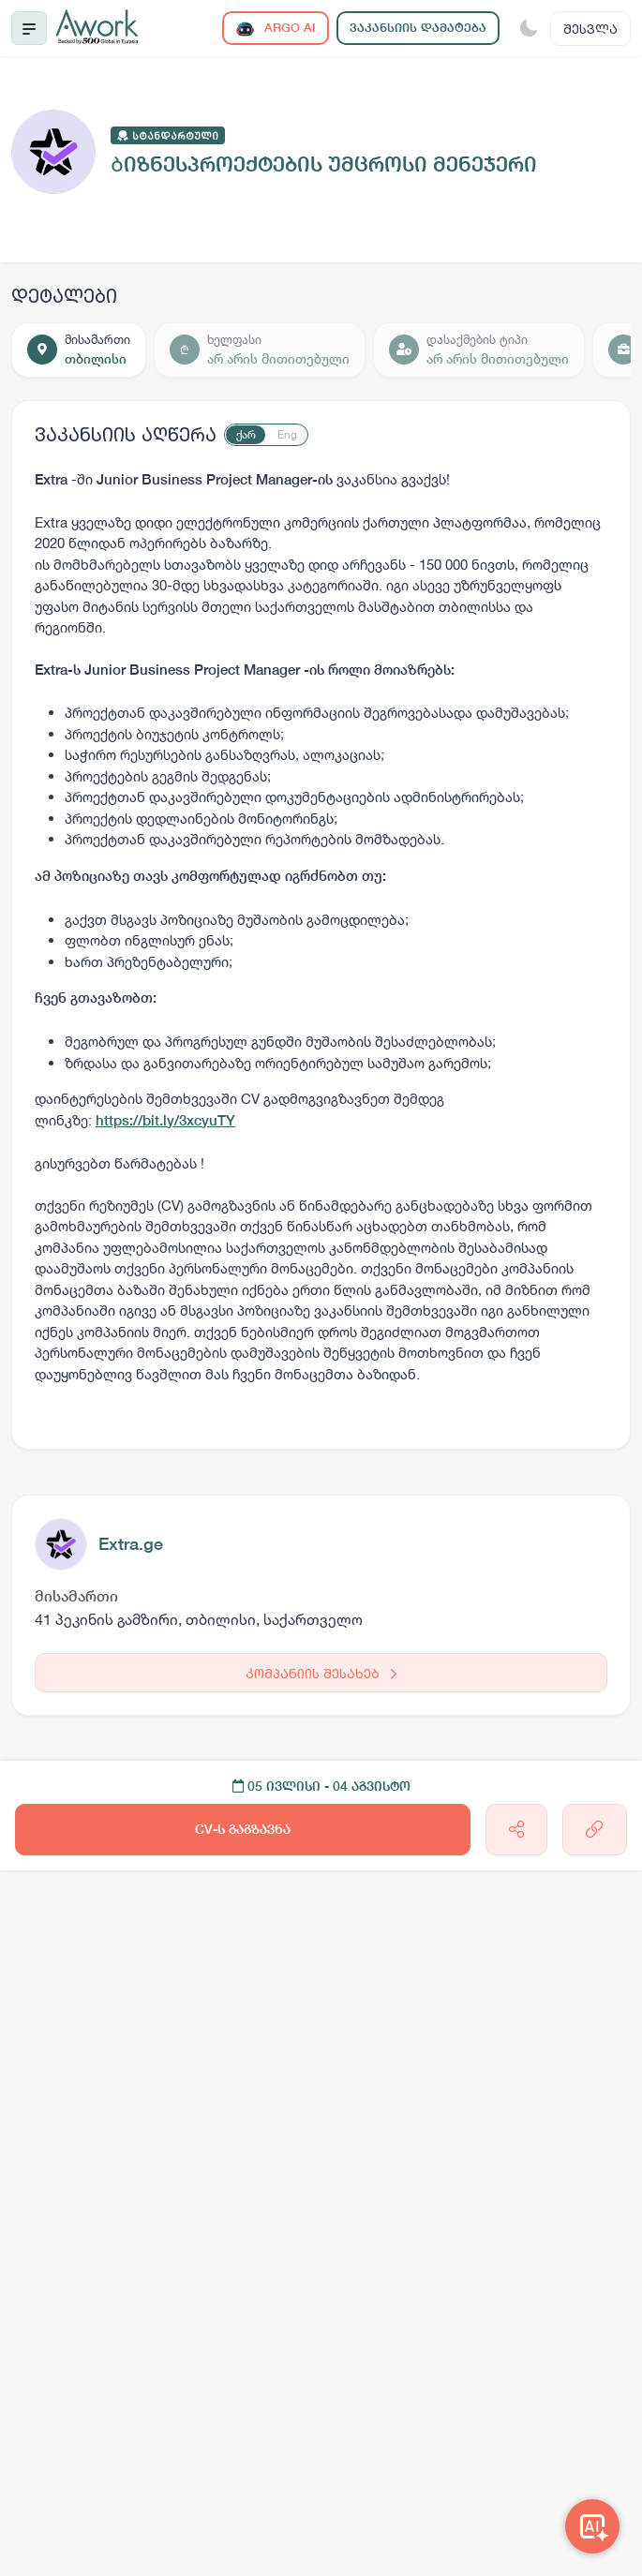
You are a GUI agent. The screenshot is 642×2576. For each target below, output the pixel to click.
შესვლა (590, 29)
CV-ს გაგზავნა (243, 1829)
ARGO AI (275, 29)
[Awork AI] (592, 2526)
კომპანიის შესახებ (321, 1673)
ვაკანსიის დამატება (418, 28)
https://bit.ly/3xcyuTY (165, 1120)
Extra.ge (130, 1544)
